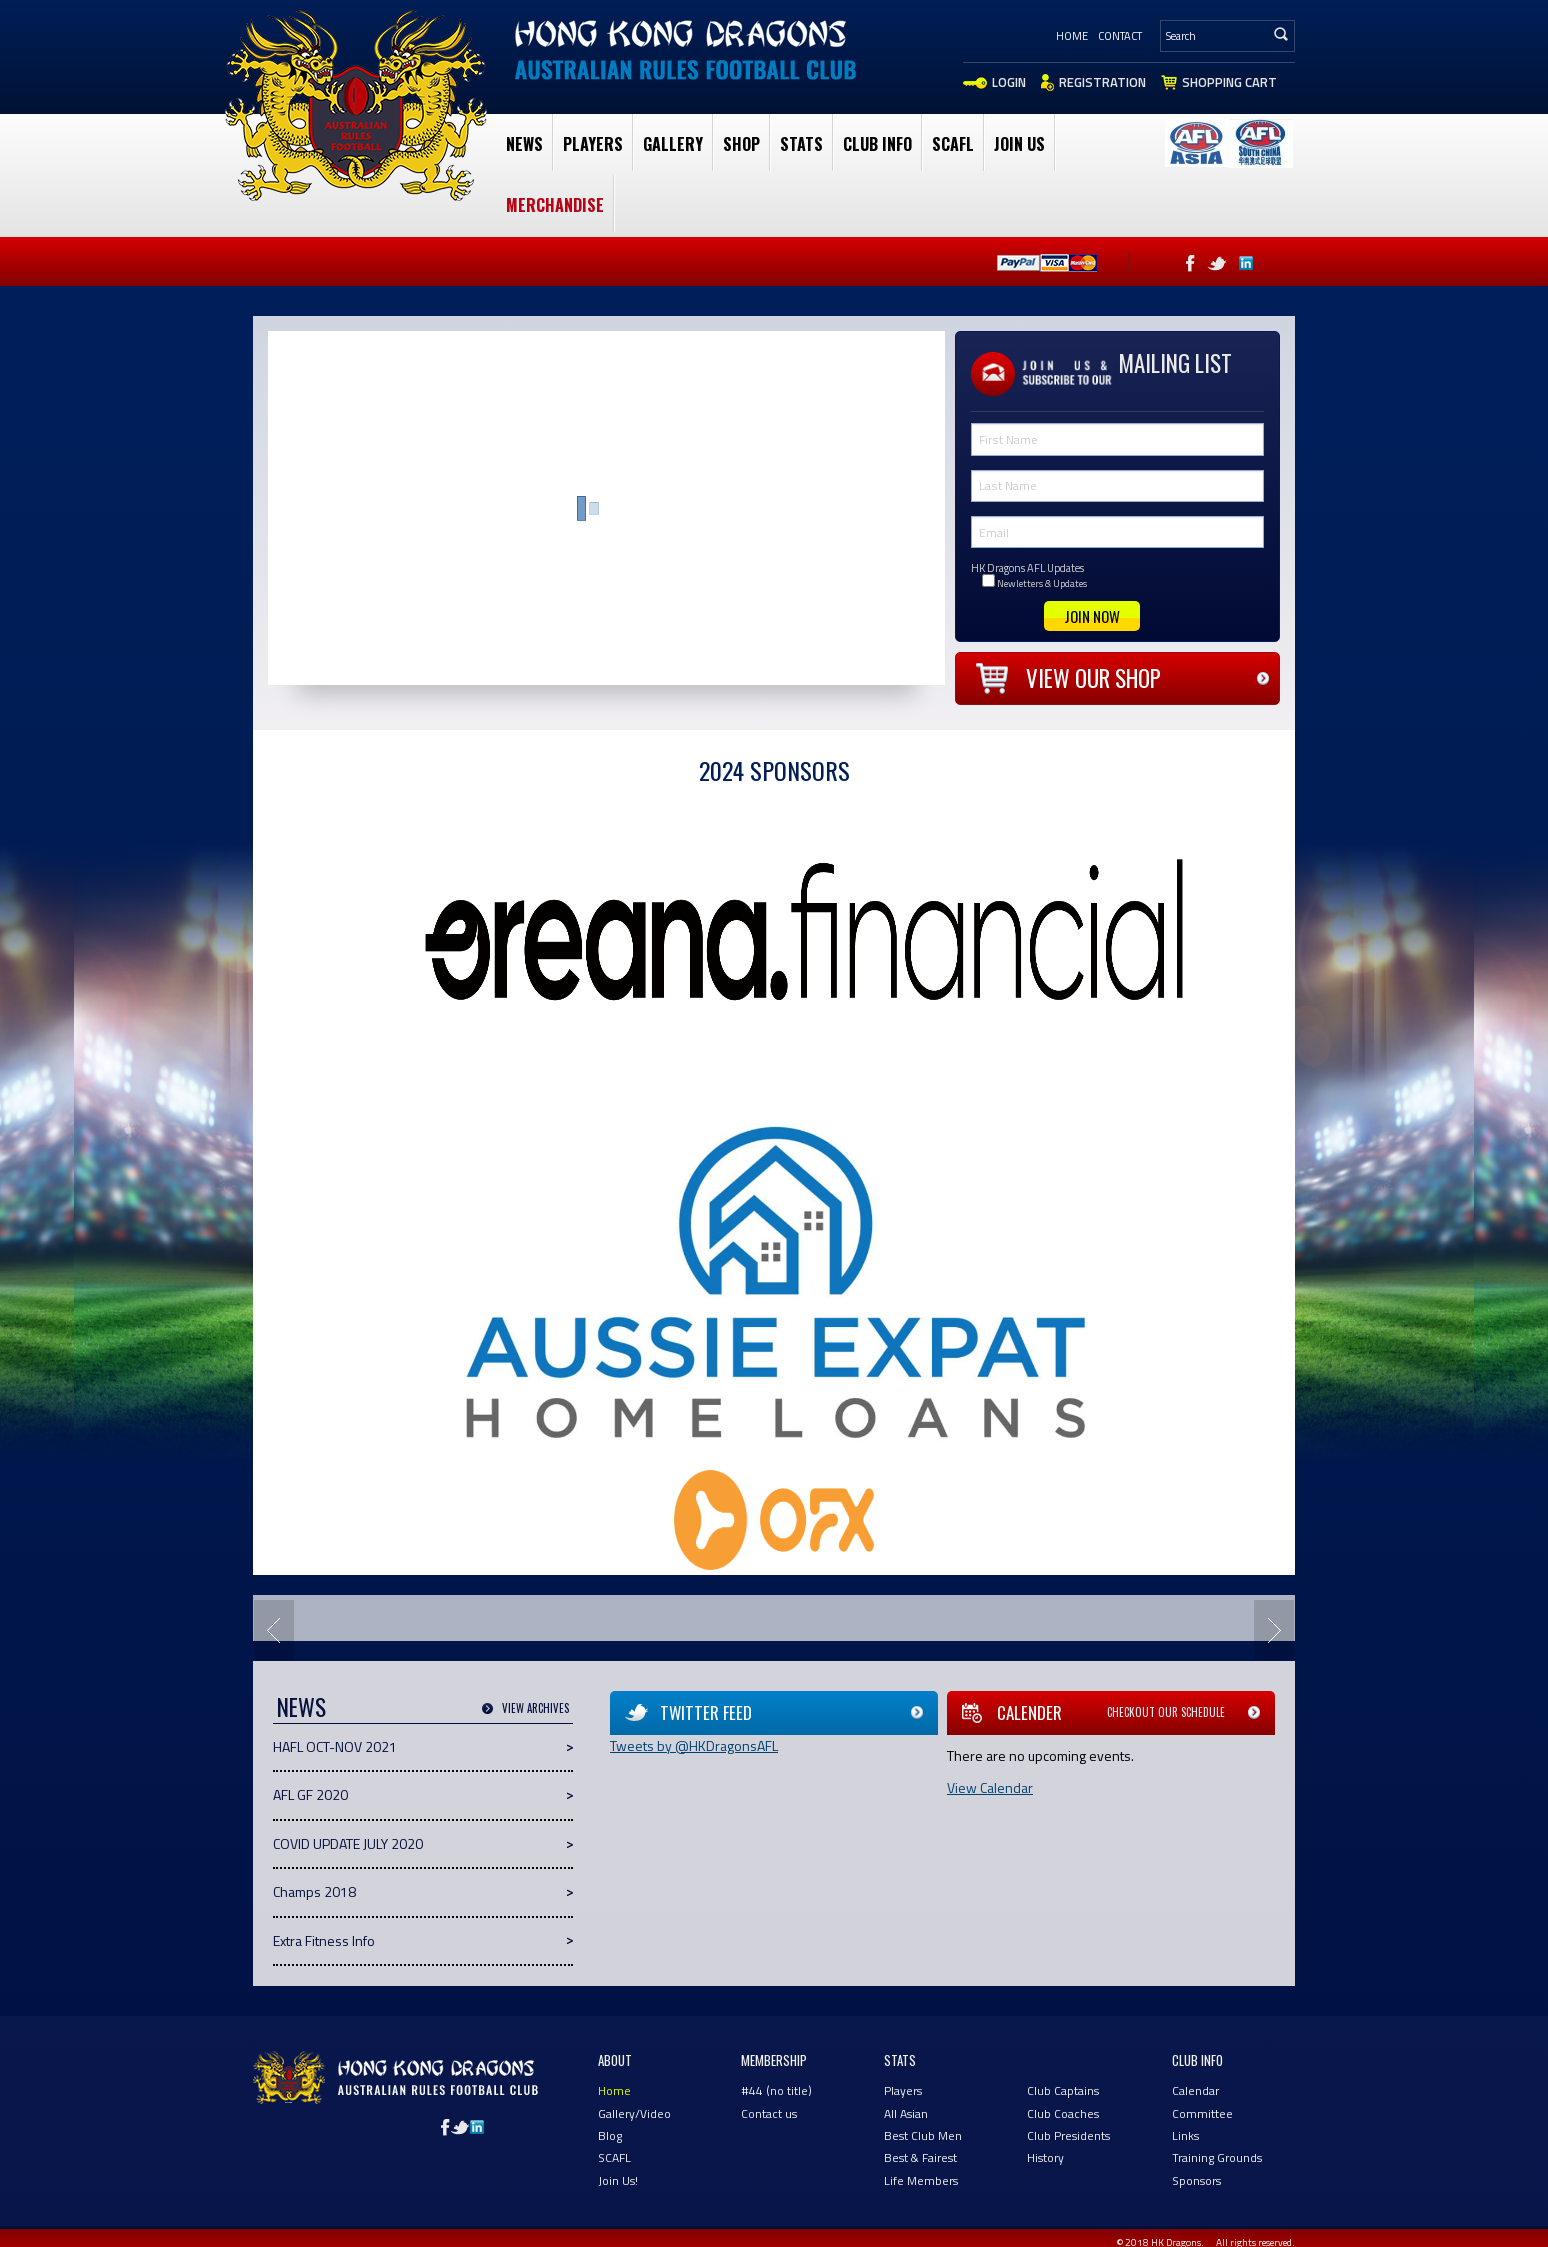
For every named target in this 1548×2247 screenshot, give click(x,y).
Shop (741, 144)
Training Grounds (1217, 2157)
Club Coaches (1063, 2113)
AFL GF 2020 (310, 1794)
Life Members (921, 2180)
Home (1072, 36)
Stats (801, 144)
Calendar (1195, 2090)
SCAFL (953, 144)
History (1045, 2157)
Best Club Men (923, 2135)
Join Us (1019, 144)
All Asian (906, 2113)
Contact (1120, 36)
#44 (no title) (776, 2090)
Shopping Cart (1229, 82)
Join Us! (618, 2180)
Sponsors (1196, 2180)
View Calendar (990, 1787)
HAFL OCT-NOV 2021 (335, 1746)
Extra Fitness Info (324, 1940)
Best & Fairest (920, 2157)
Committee (1202, 2113)
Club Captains (1063, 2090)
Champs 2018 (314, 1891)
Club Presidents (1068, 2135)
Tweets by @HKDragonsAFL (694, 1745)
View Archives (535, 1708)
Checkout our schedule (1166, 1712)
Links (1185, 2135)
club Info (877, 144)
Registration (1102, 82)
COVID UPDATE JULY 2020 (348, 1843)
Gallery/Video (634, 2113)
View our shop (1093, 678)
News (524, 144)
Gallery (673, 144)
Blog (610, 2135)
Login (1009, 82)
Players (593, 144)
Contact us (769, 2113)
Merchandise (555, 205)
